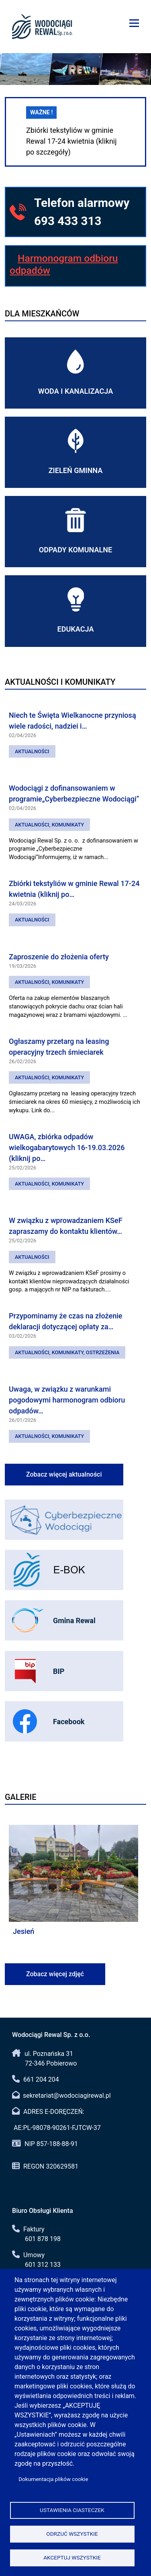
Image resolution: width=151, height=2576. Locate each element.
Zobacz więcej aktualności (64, 1474)
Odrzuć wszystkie (72, 2534)
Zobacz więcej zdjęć (55, 1974)
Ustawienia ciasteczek (72, 2510)
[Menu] (134, 23)
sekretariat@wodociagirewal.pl (67, 2095)
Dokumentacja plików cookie (53, 2479)
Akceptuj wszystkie (72, 2557)
